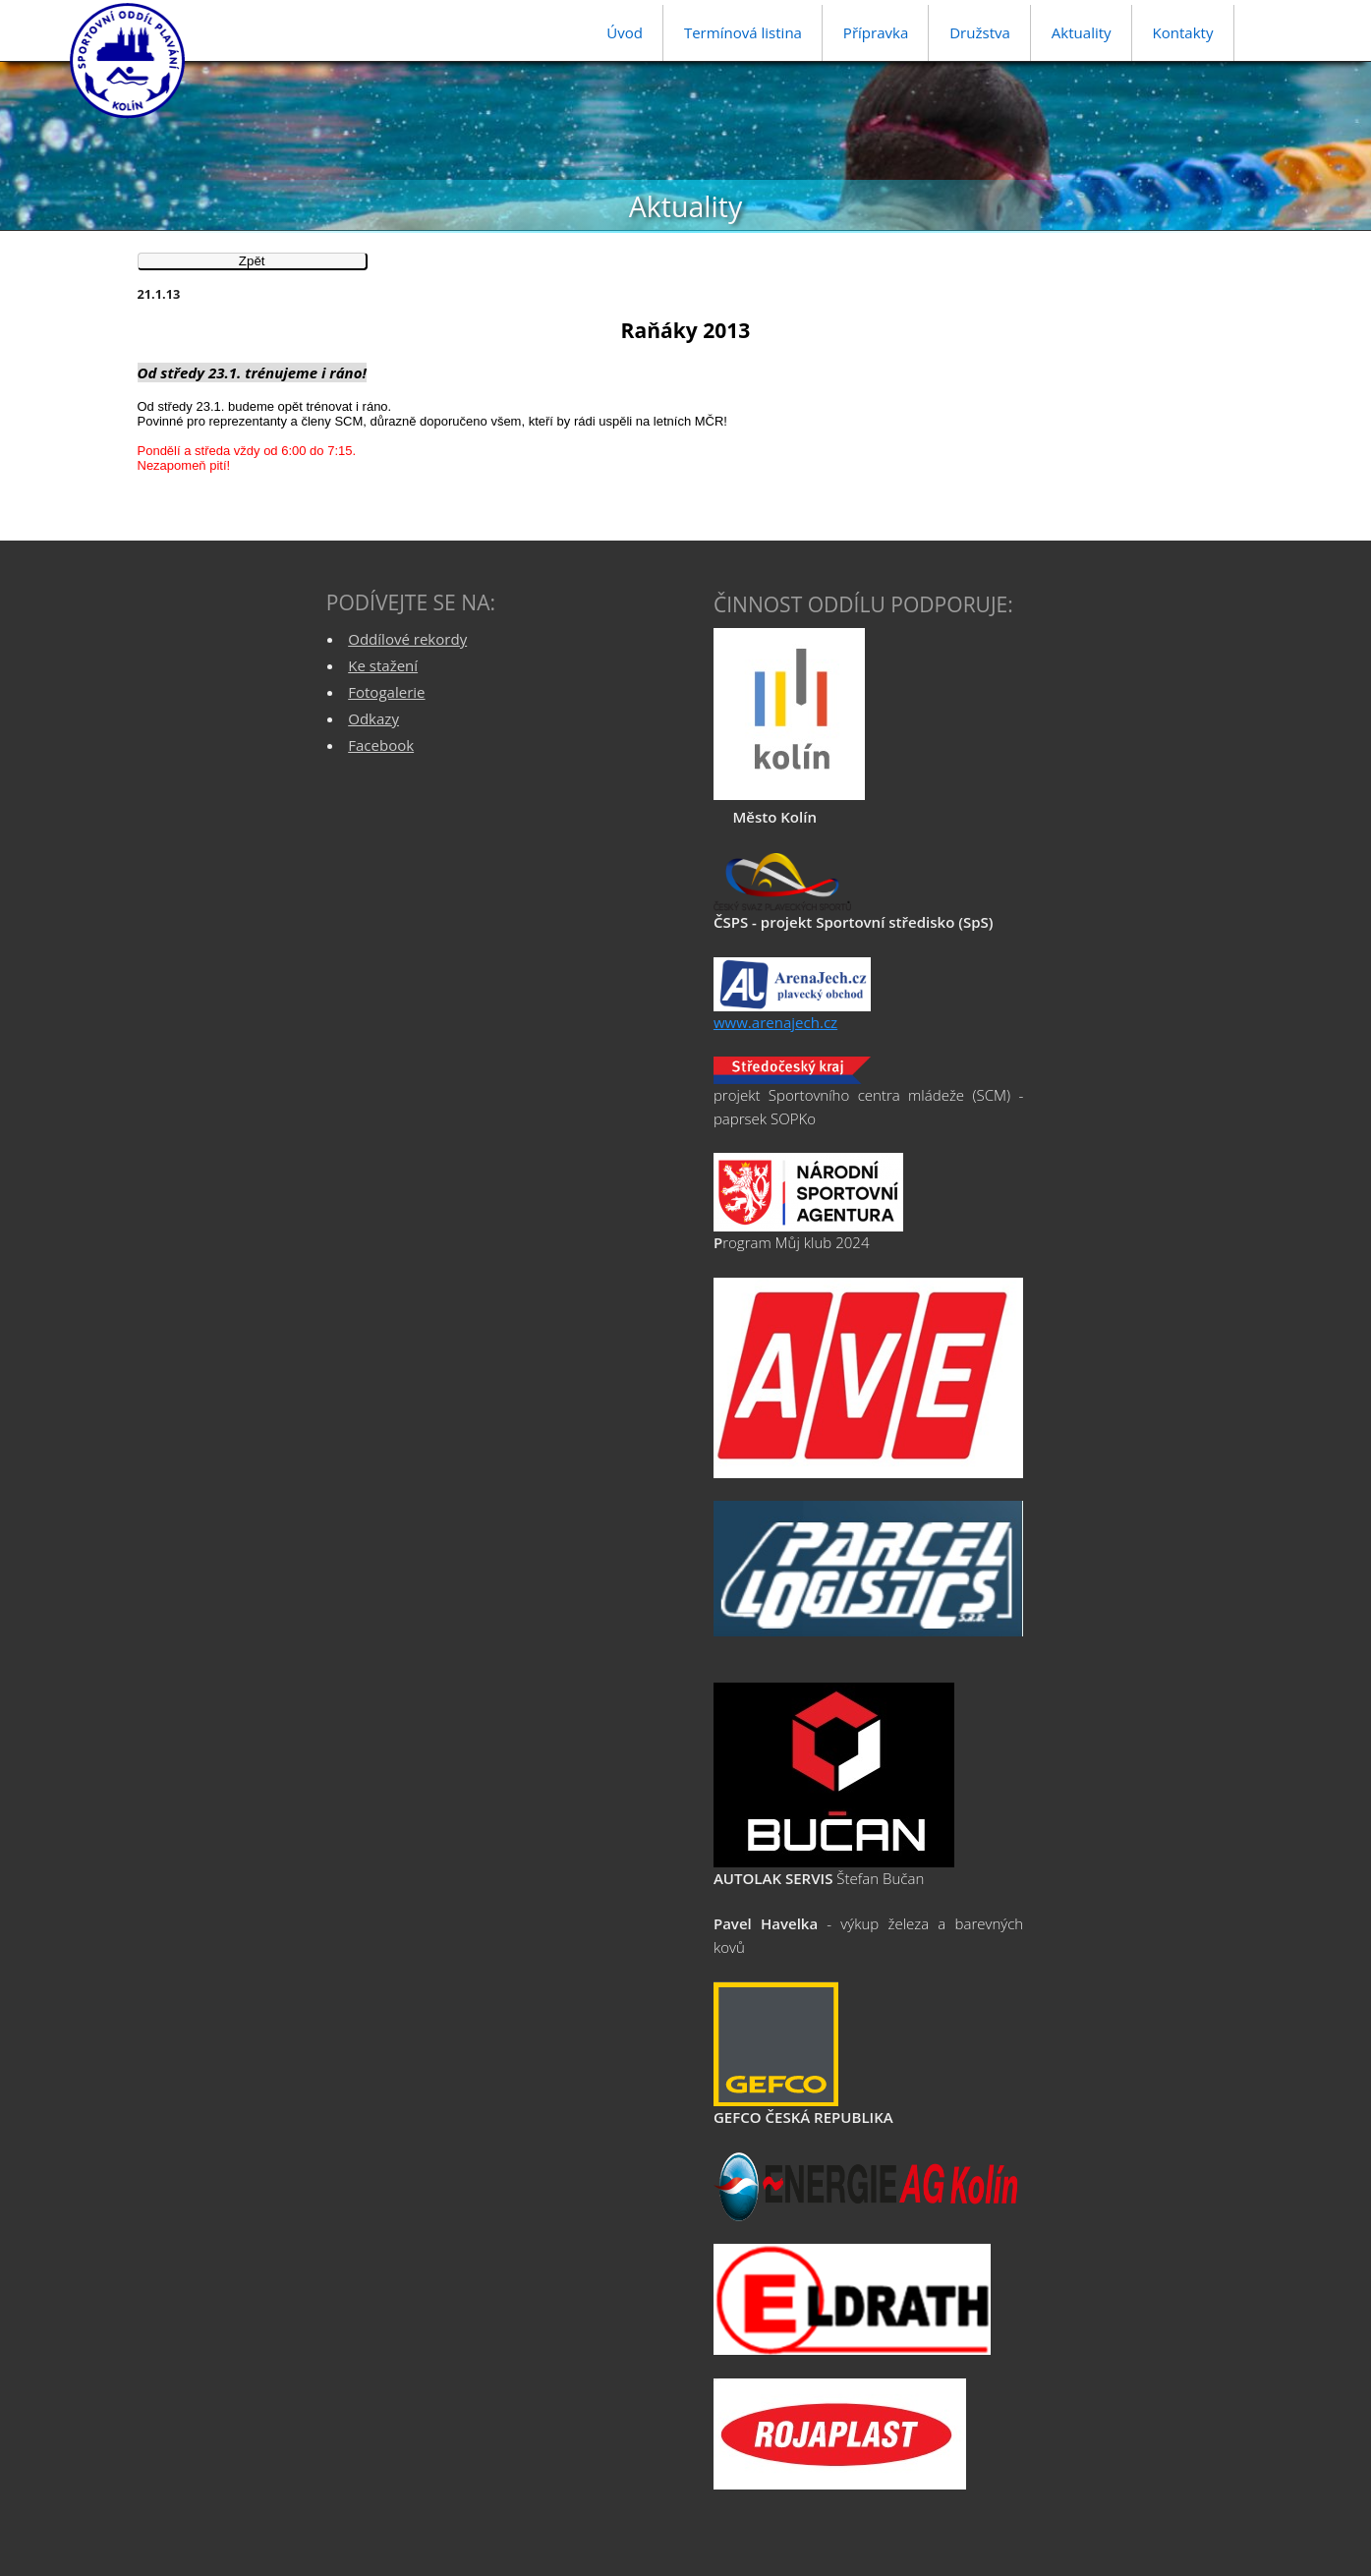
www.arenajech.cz (775, 1022)
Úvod (624, 32)
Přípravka (875, 32)
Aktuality (1082, 32)
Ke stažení (383, 665)
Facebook (381, 745)
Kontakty (1183, 32)
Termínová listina (743, 32)
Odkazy (373, 718)
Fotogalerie (386, 692)
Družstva (979, 32)
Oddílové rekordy (407, 639)
